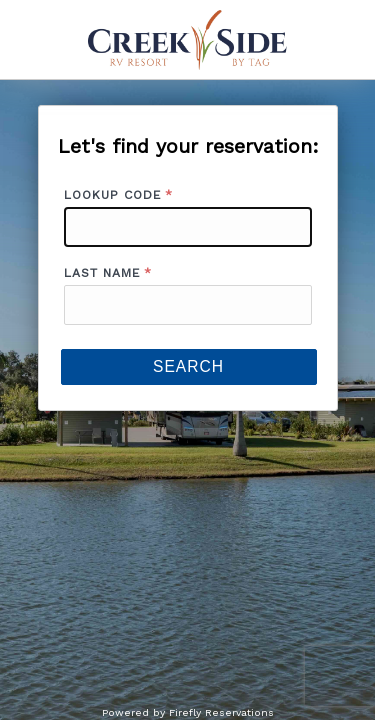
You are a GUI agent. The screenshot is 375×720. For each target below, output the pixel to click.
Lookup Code (112, 195)
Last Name (102, 273)
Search (188, 366)
